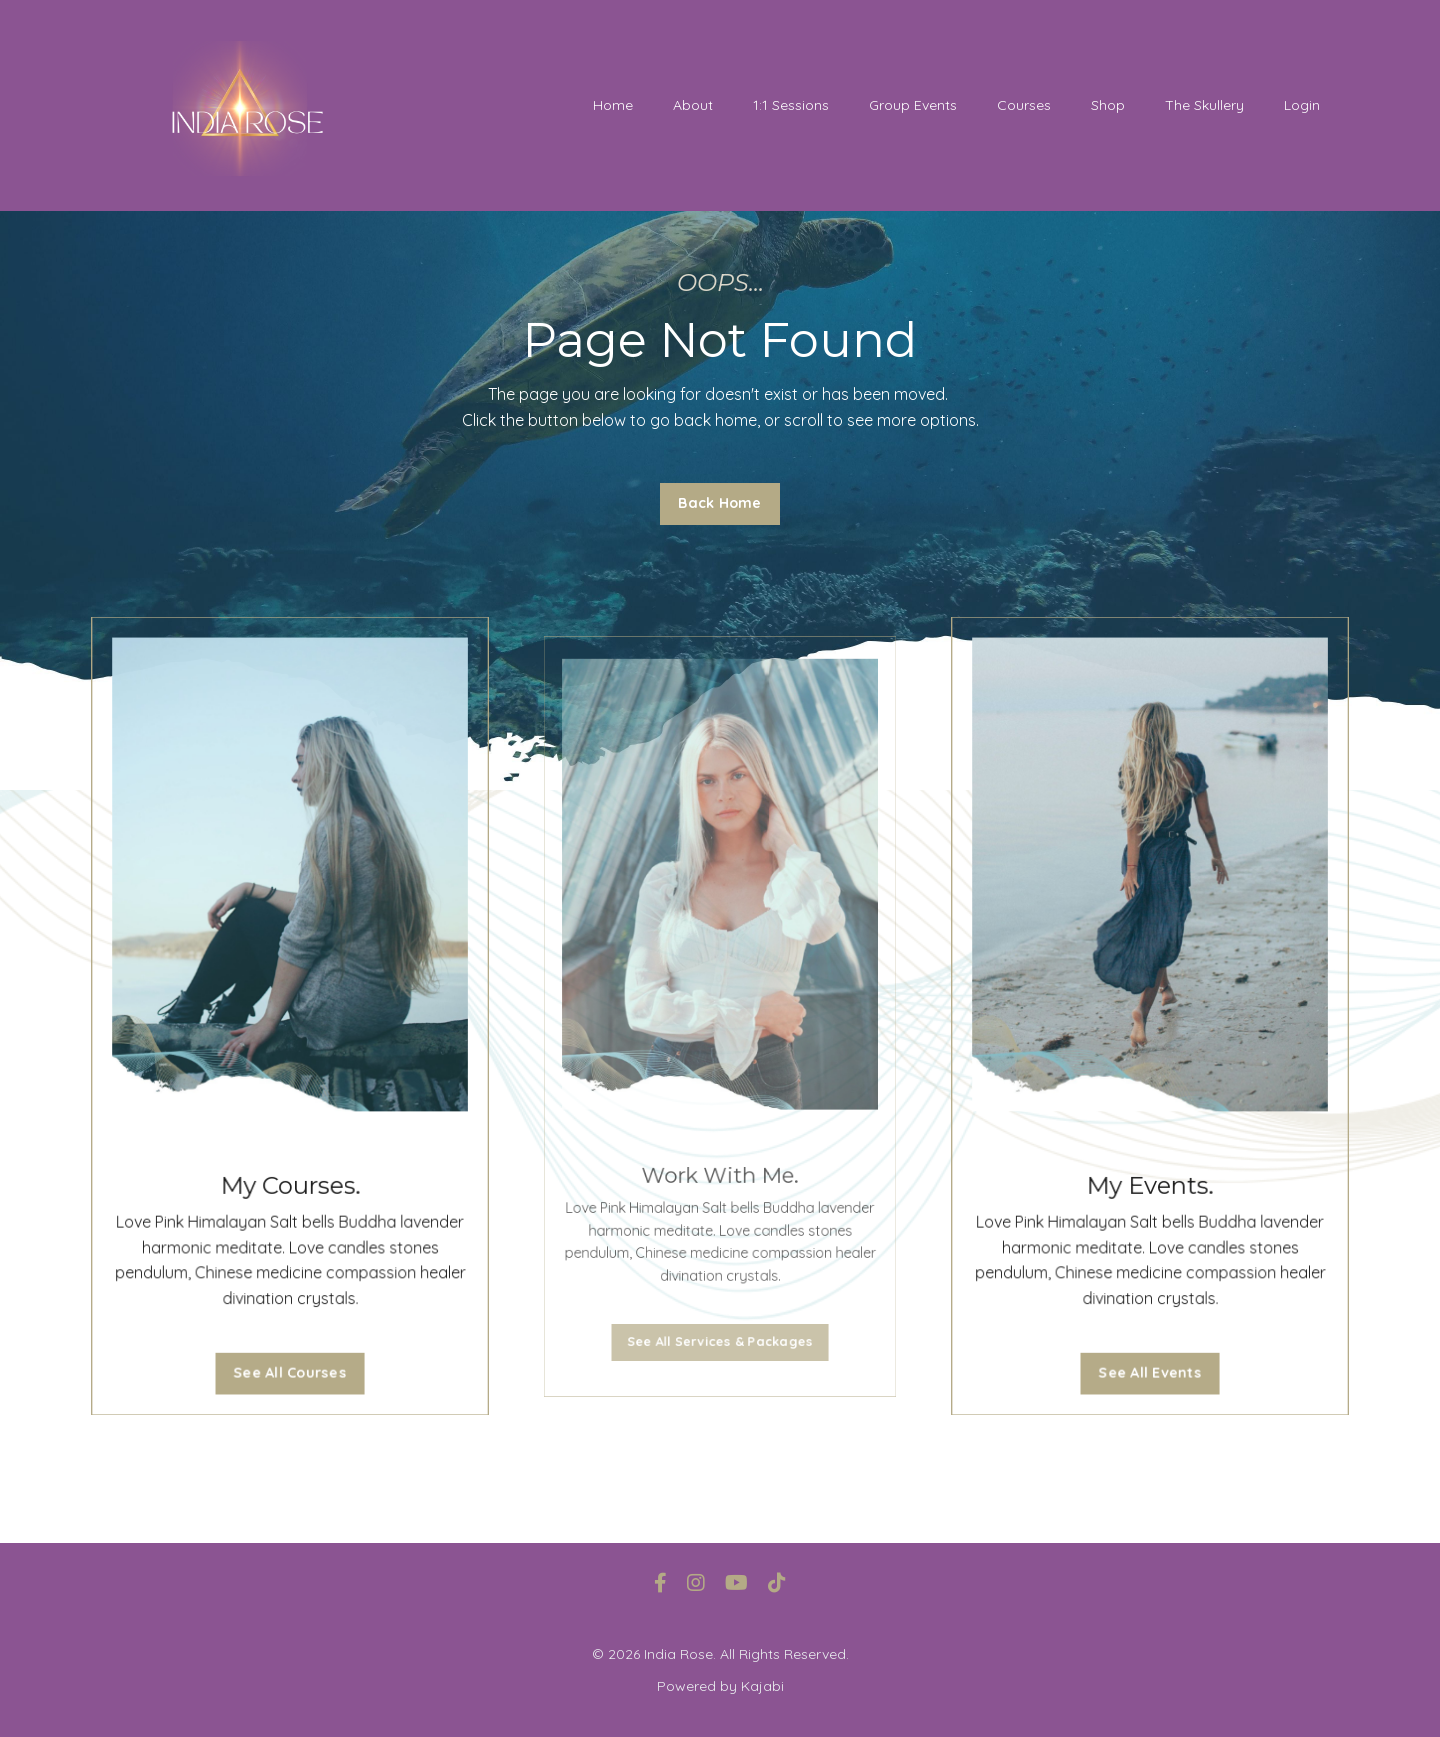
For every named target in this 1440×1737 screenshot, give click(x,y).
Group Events (913, 105)
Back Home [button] (719, 503)
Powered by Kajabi (720, 1686)
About (693, 105)
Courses (1024, 105)
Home (613, 105)
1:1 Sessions (791, 105)
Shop (1108, 105)
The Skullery (1204, 105)
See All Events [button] (1150, 1357)
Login (1302, 105)
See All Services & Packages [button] (720, 1311)
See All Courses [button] (290, 1357)
